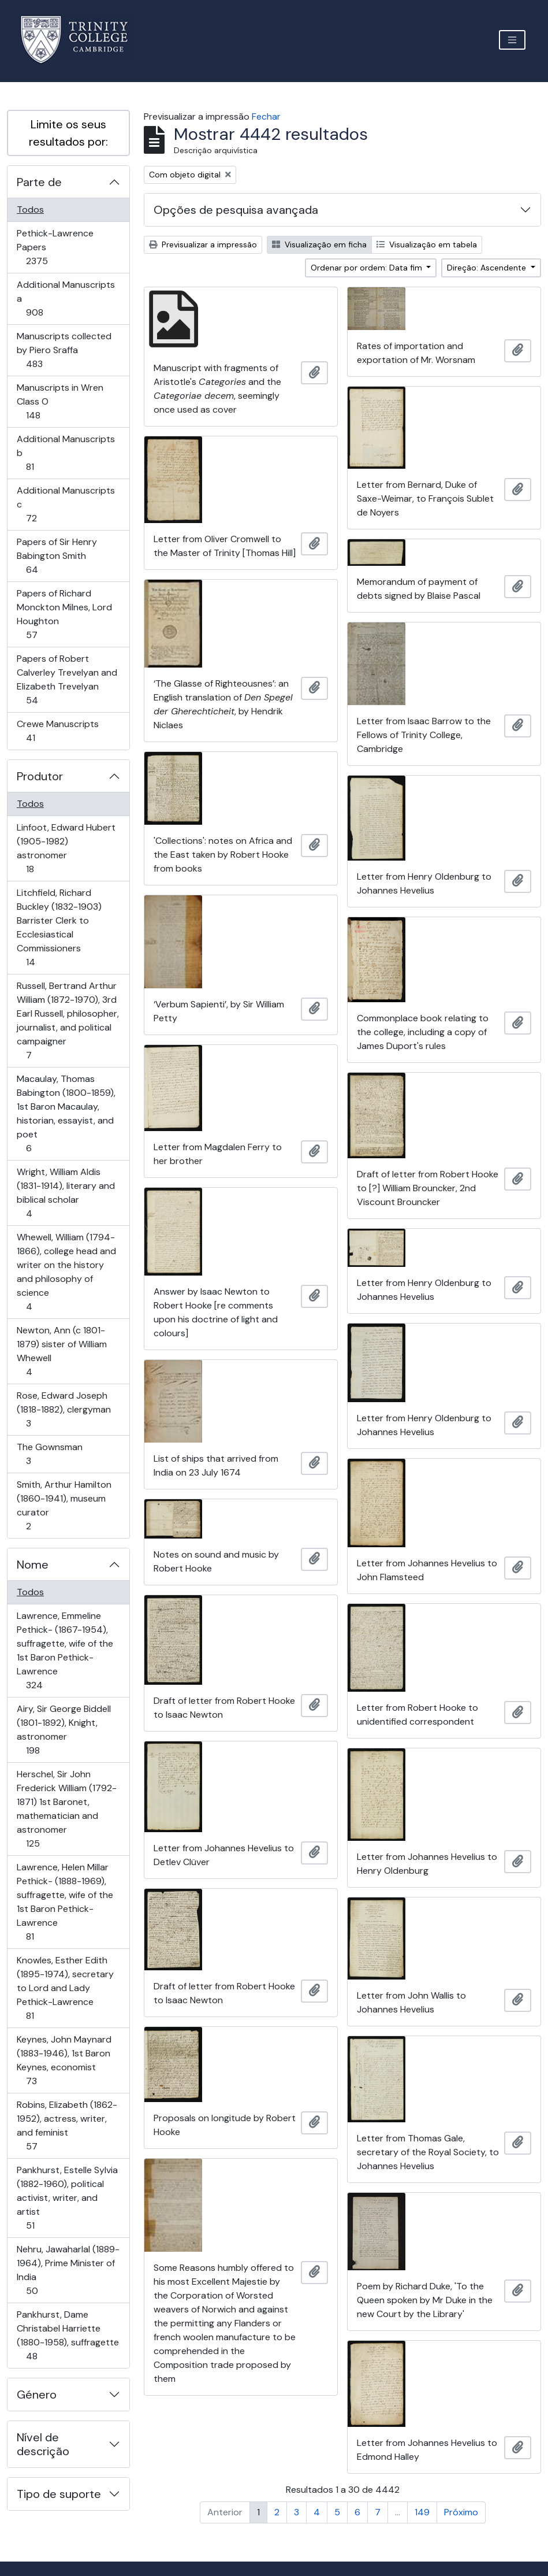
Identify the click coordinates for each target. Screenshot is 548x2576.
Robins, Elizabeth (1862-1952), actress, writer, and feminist (66, 2125)
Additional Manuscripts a (65, 298)
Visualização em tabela (426, 244)
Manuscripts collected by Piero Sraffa (63, 350)
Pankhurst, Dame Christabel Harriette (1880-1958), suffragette (67, 2335)
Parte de (39, 182)
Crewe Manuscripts (57, 731)
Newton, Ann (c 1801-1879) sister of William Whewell (61, 1351)
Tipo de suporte (59, 2493)
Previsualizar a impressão (203, 244)
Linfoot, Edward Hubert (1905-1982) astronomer (65, 848)
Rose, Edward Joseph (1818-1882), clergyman (63, 1409)
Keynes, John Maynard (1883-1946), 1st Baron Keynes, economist (63, 2060)
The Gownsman (49, 1454)
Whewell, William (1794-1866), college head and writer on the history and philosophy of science (66, 1272)
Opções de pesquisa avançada (236, 209)
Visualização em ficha (319, 244)
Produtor (40, 776)
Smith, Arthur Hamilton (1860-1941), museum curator (63, 1505)
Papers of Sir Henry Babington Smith (56, 556)
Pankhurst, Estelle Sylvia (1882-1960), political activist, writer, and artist (67, 2198)
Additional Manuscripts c (65, 504)
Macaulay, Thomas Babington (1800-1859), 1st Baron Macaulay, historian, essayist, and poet (65, 1113)
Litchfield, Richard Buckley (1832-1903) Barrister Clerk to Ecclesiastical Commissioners (59, 927)
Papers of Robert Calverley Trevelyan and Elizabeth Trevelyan (66, 679)
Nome (33, 1564)
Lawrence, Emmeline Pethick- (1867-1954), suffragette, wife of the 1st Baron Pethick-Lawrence (64, 1650)
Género (37, 2394)
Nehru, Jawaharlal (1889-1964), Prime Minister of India (68, 2270)
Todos (30, 209)
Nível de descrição (43, 2444)
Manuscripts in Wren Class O (59, 401)
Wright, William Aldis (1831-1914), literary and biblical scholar (65, 1193)
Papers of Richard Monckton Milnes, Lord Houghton (64, 614)
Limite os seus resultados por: (68, 133)
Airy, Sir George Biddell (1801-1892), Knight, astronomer (63, 1730)
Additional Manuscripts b (65, 453)
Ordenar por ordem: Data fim (367, 267)
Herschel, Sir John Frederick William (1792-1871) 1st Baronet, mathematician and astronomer (66, 1809)
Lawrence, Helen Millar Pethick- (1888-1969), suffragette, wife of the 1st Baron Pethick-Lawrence (64, 1902)
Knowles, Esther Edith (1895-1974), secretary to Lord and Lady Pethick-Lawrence (65, 1988)
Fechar (266, 116)
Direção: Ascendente (487, 267)
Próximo (461, 2512)
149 (422, 2512)
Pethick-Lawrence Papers (55, 247)
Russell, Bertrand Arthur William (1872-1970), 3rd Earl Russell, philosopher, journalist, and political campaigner (67, 1020)
